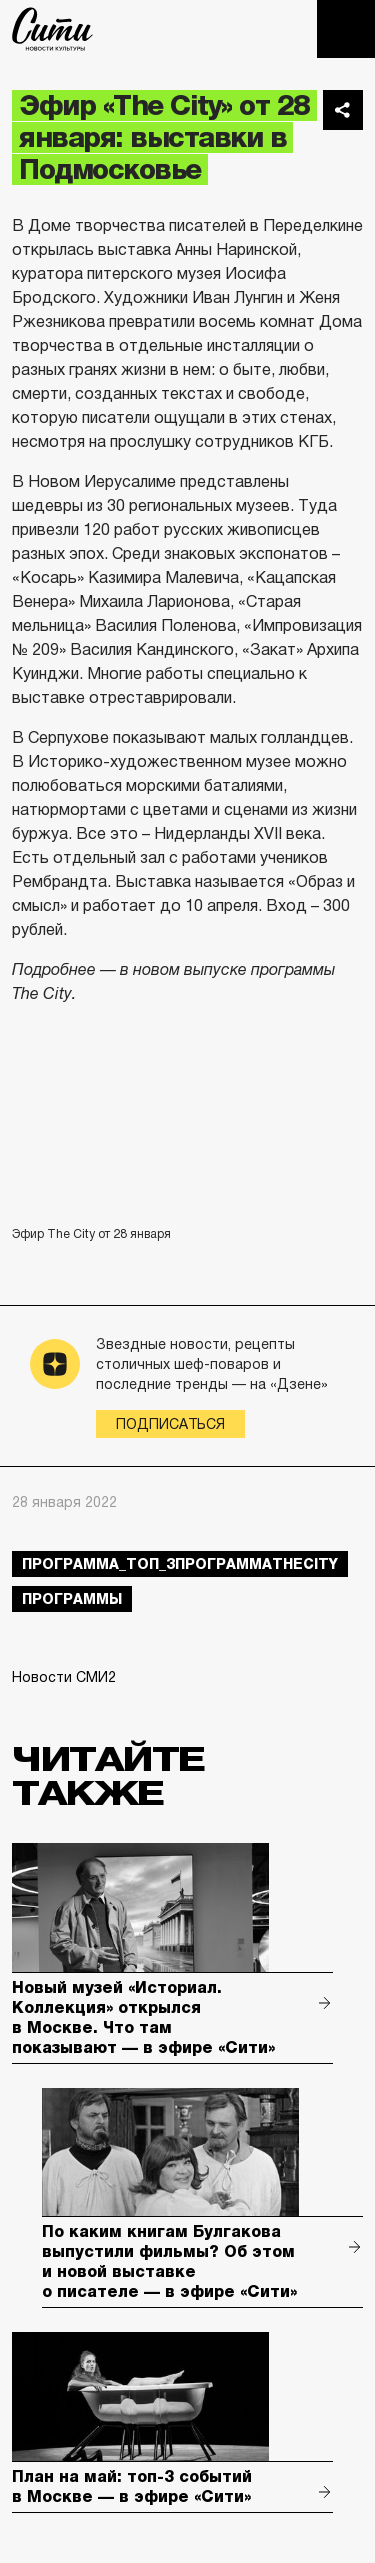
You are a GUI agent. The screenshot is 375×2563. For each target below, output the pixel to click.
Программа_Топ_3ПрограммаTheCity (180, 1564)
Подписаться (170, 1424)
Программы (72, 1599)
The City (52, 29)
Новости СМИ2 (64, 1677)
